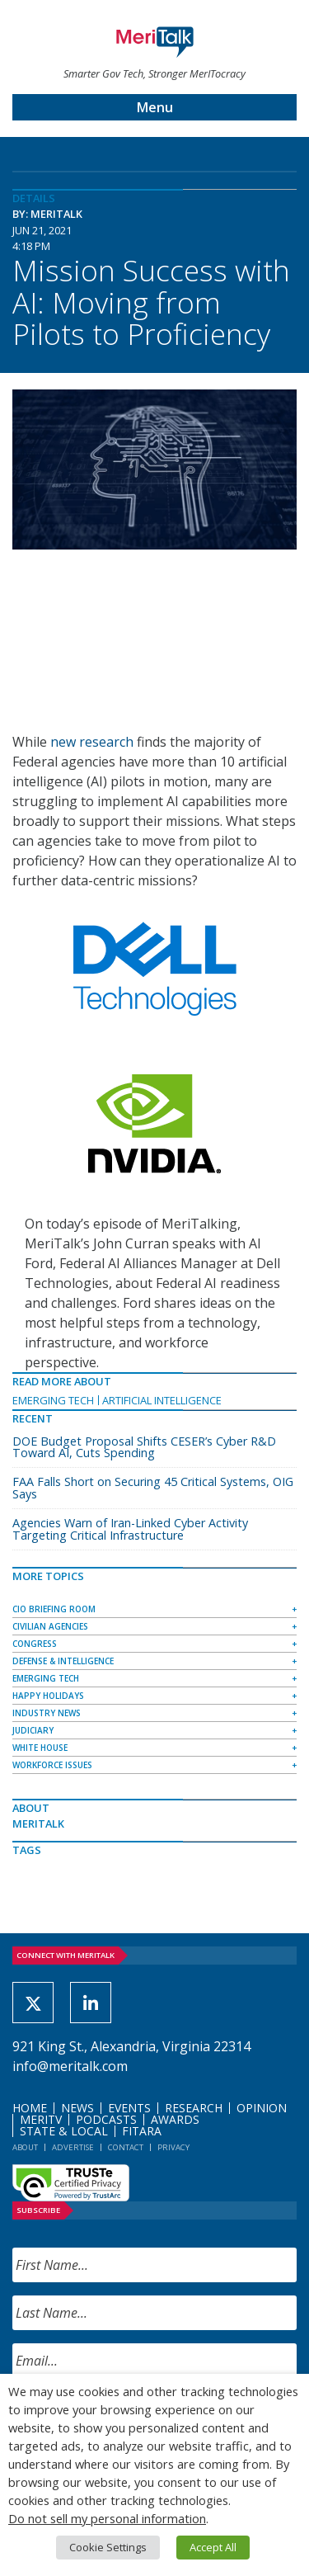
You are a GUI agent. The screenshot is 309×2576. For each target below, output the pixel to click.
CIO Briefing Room (54, 1609)
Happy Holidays (48, 1695)
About (25, 2147)
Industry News (46, 1713)
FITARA (142, 2131)
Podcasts (106, 2119)
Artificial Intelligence (162, 1400)
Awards (175, 2119)
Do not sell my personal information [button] (107, 2518)
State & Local (64, 2131)
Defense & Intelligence (63, 1661)
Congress (34, 1643)
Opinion (261, 2108)
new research (91, 742)
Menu (155, 107)
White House (40, 1747)
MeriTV (41, 2119)
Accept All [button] (213, 2547)
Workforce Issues (52, 1765)
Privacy (173, 2147)
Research (193, 2108)
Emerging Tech (53, 1400)
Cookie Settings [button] (108, 2547)
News (77, 2108)
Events (129, 2108)
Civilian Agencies (50, 1626)
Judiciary (33, 1730)
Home (29, 2108)
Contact (125, 2147)
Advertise (73, 2147)
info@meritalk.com (70, 2066)
